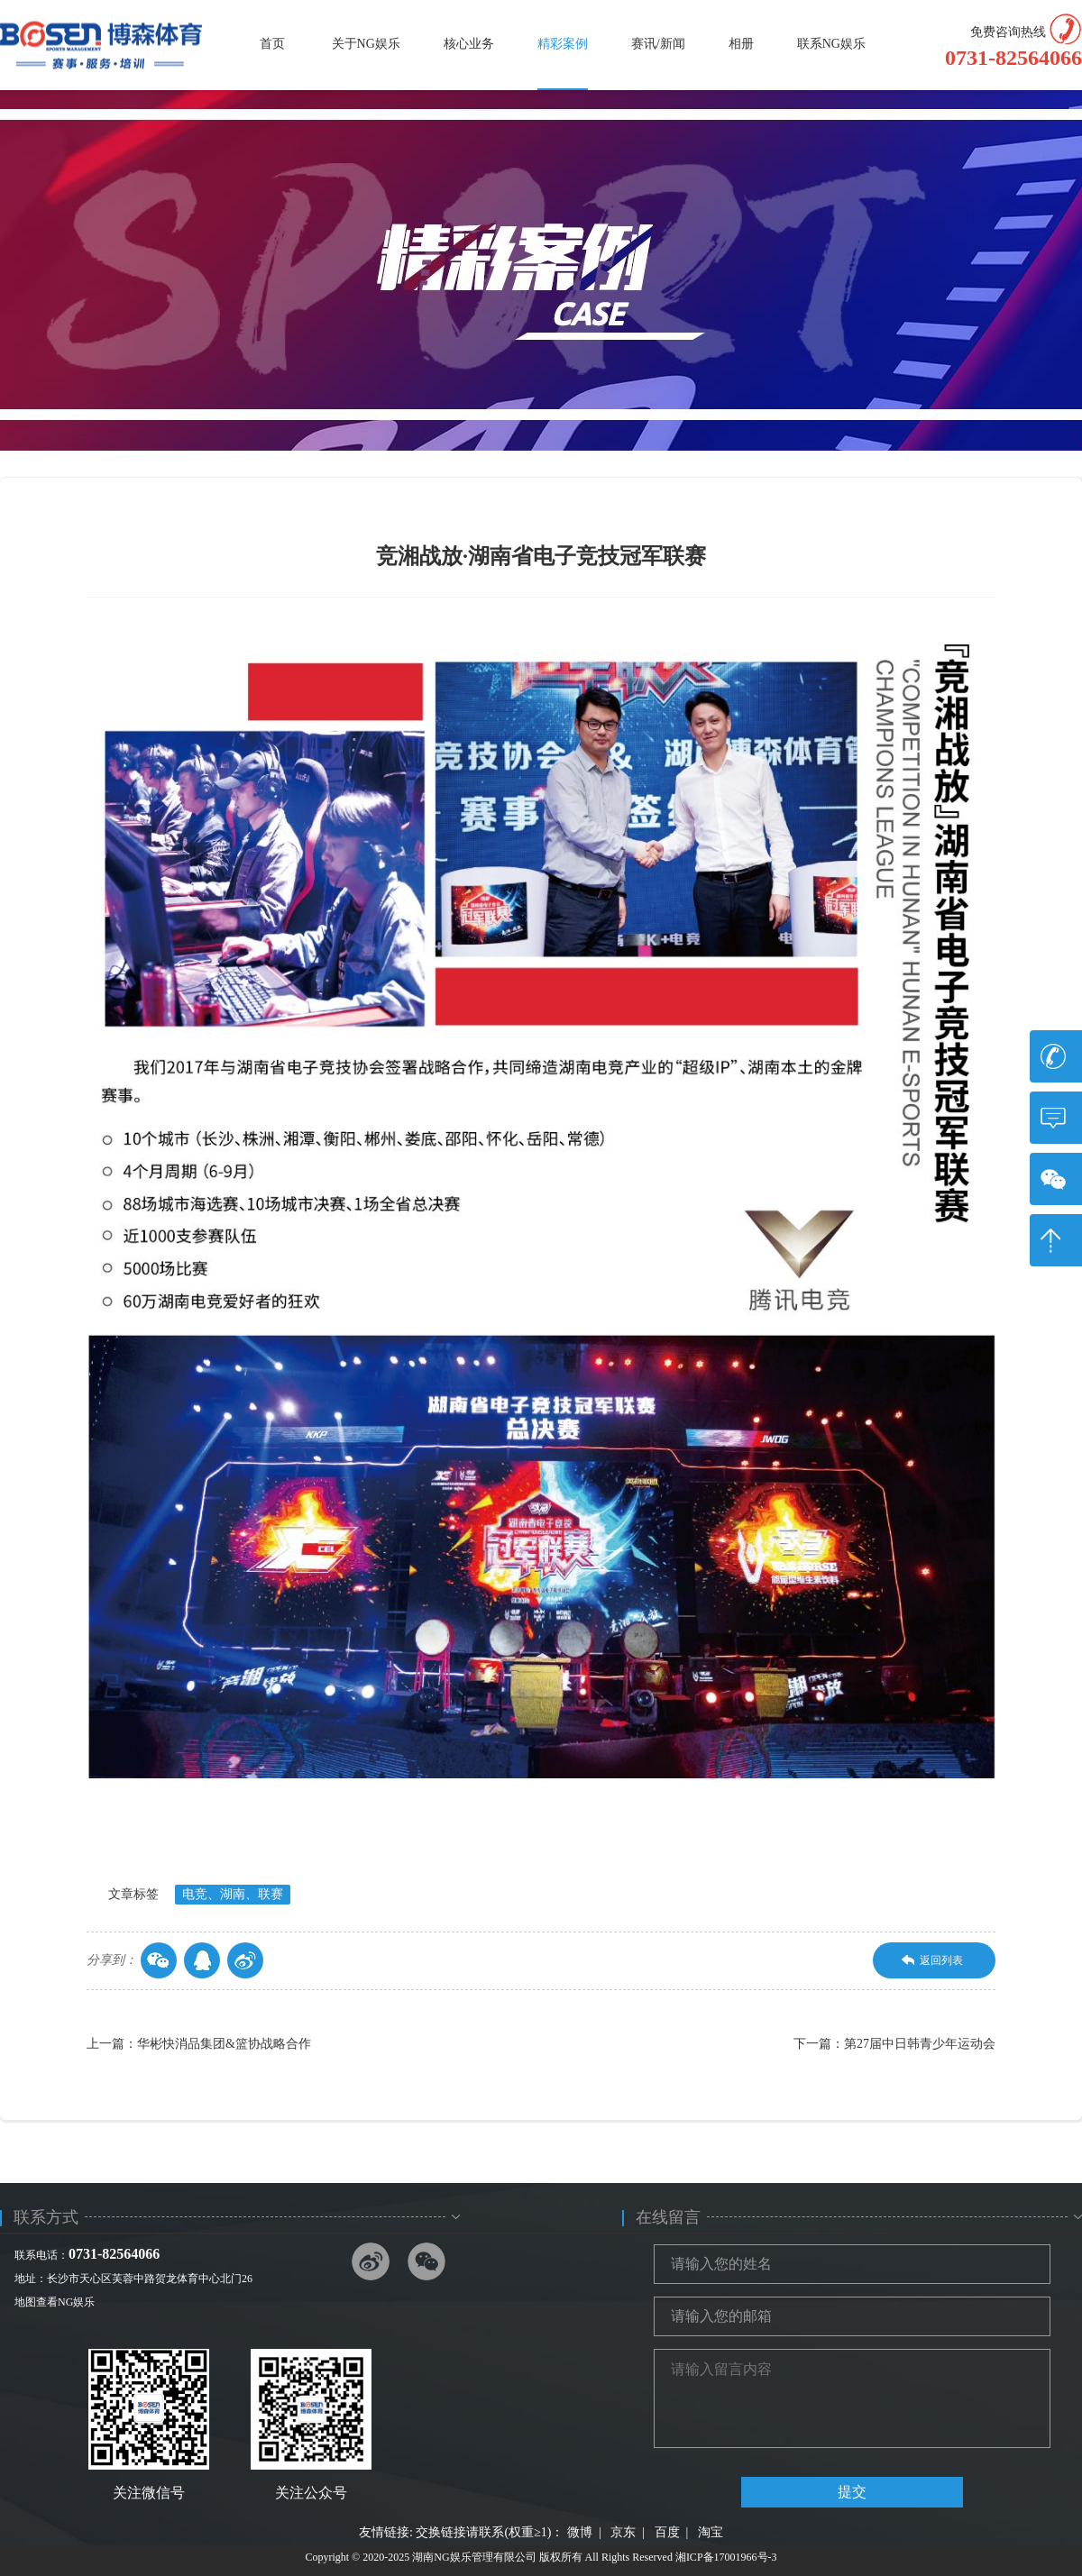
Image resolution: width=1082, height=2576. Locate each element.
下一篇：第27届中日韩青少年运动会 (894, 2044)
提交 (852, 2491)
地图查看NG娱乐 (54, 2302)
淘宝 (710, 2532)
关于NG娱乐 (366, 43)
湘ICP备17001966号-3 (726, 2557)
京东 (623, 2532)
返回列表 (932, 1960)
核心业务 (469, 43)
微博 (579, 2532)
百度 (667, 2532)
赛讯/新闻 (658, 43)
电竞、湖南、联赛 (232, 1894)
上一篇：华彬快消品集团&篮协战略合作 (199, 2044)
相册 (741, 43)
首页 (272, 43)
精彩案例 (562, 43)
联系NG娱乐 (831, 43)
